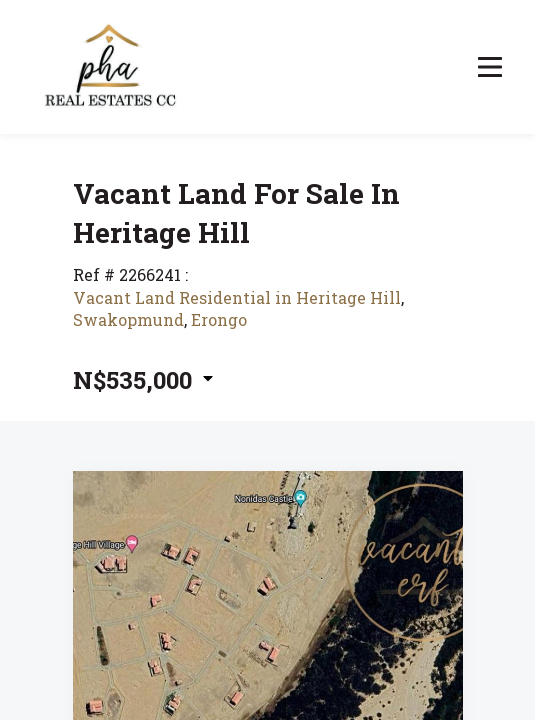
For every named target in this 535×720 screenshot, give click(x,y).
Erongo (219, 319)
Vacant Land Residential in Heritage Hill (237, 297)
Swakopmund (128, 319)
